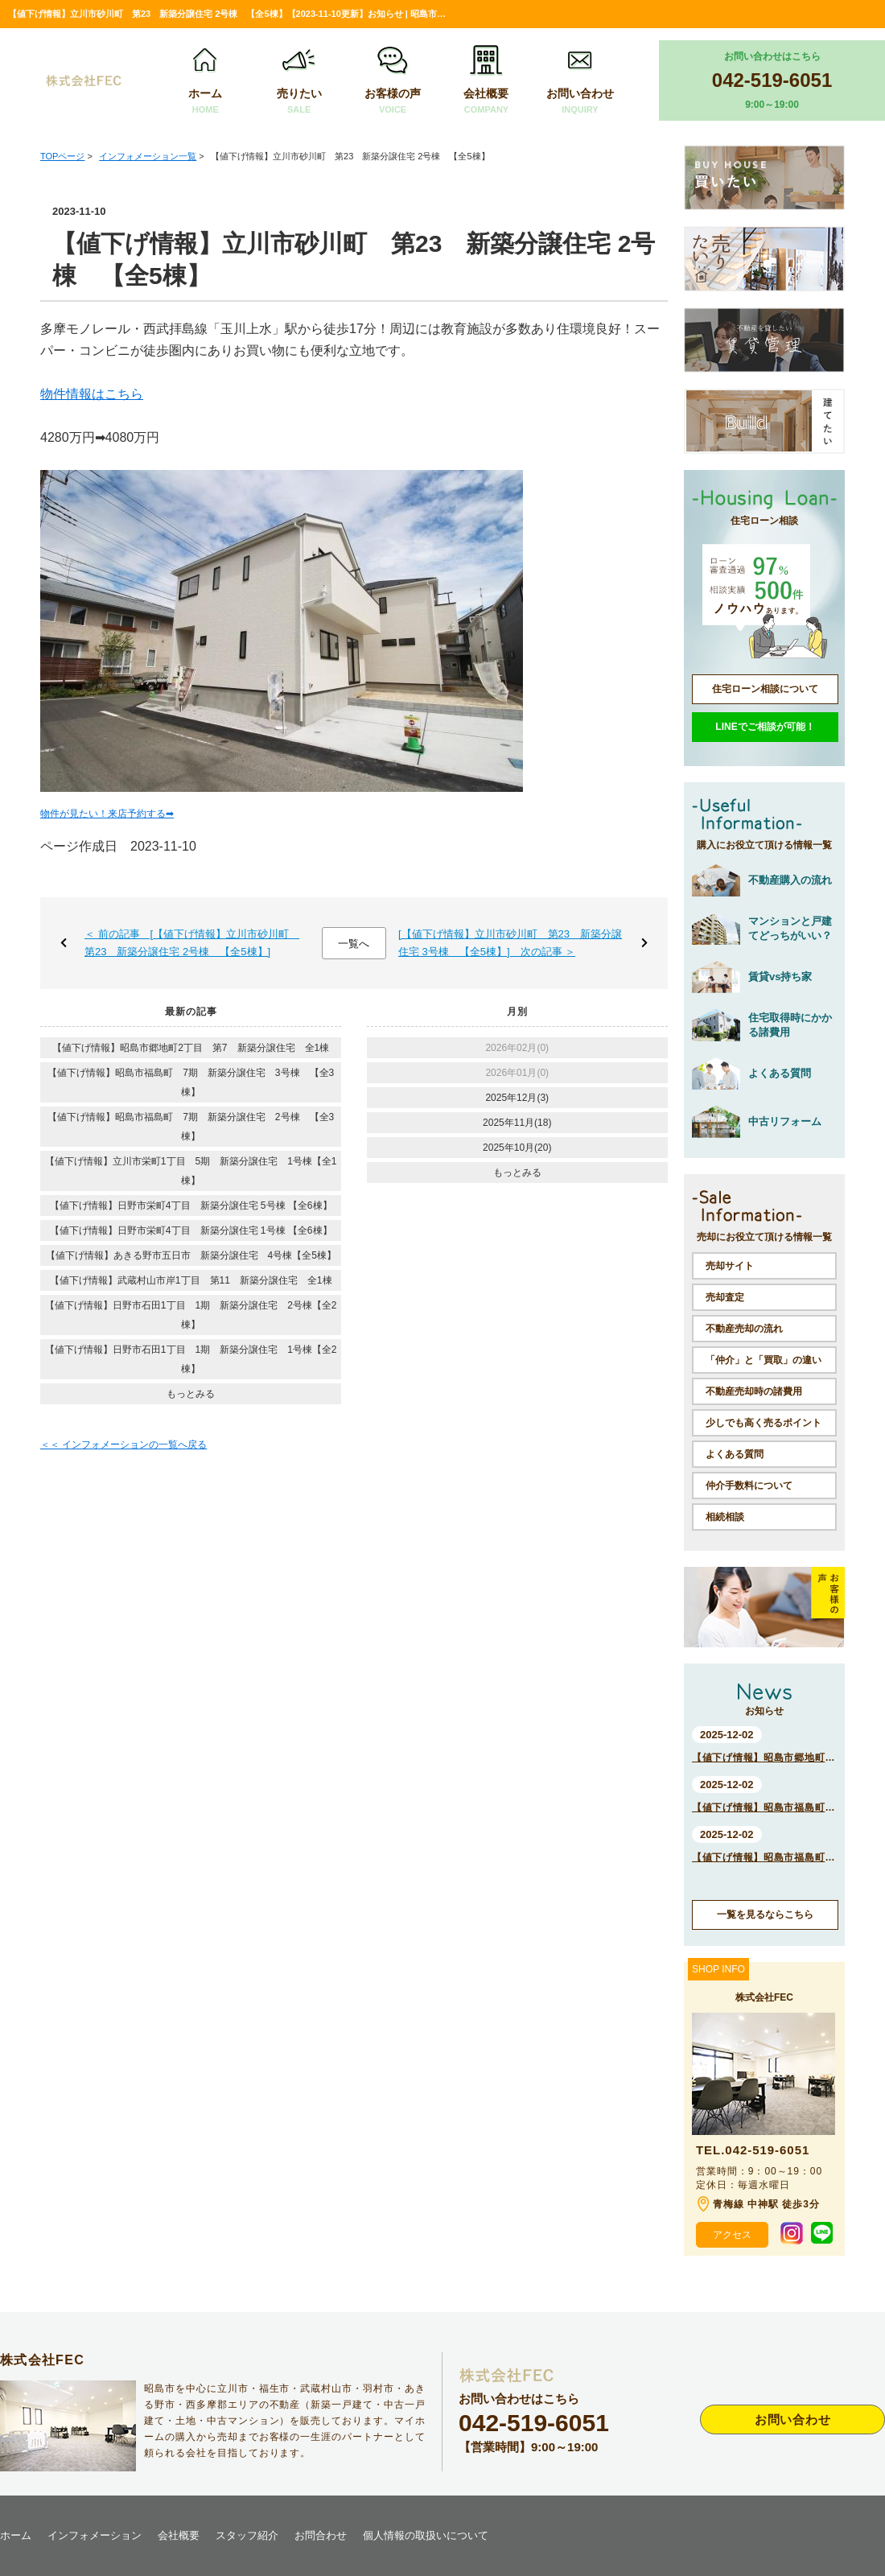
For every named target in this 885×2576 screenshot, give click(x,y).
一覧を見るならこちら (765, 1914)
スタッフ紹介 (247, 2535)
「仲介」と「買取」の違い (763, 1360)
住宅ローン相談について (765, 688)
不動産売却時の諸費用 (754, 1391)
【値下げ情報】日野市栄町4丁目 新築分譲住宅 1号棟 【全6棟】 (191, 1230)
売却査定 (725, 1297)
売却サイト (730, 1266)
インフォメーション (94, 2535)
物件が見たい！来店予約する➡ (107, 813)
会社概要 (486, 80)
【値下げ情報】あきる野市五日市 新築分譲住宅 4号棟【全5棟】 (191, 1255)
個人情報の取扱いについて (425, 2535)
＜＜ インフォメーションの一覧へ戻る (123, 1444)
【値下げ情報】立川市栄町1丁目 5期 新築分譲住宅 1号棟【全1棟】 (191, 1171)
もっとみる (191, 1393)
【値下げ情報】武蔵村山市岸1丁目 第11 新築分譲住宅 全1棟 (191, 1280)
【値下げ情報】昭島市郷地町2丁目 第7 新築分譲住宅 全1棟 (190, 1047)
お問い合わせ (580, 80)
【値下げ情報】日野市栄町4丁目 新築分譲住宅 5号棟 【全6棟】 (191, 1205)
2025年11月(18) (517, 1122)
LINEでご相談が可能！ (764, 726)
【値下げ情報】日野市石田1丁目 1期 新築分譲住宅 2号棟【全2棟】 (191, 1315)
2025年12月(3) (517, 1097)
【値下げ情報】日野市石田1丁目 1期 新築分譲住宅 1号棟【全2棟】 (191, 1359)
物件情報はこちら (91, 394)
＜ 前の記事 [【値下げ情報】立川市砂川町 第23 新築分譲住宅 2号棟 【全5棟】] (191, 943)
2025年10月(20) (517, 1147)
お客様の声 (392, 80)
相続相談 (725, 1517)
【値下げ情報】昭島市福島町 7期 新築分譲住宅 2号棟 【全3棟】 (190, 1126)
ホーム (205, 80)
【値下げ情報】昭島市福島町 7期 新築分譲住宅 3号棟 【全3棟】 (190, 1082)
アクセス (732, 2234)
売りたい (299, 80)
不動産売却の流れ (744, 1328)
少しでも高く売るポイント (763, 1422)
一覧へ (353, 944)
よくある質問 (735, 1454)
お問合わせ (320, 2535)
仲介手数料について (749, 1485)
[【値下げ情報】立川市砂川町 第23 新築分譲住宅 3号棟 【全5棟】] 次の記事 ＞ (510, 943)
